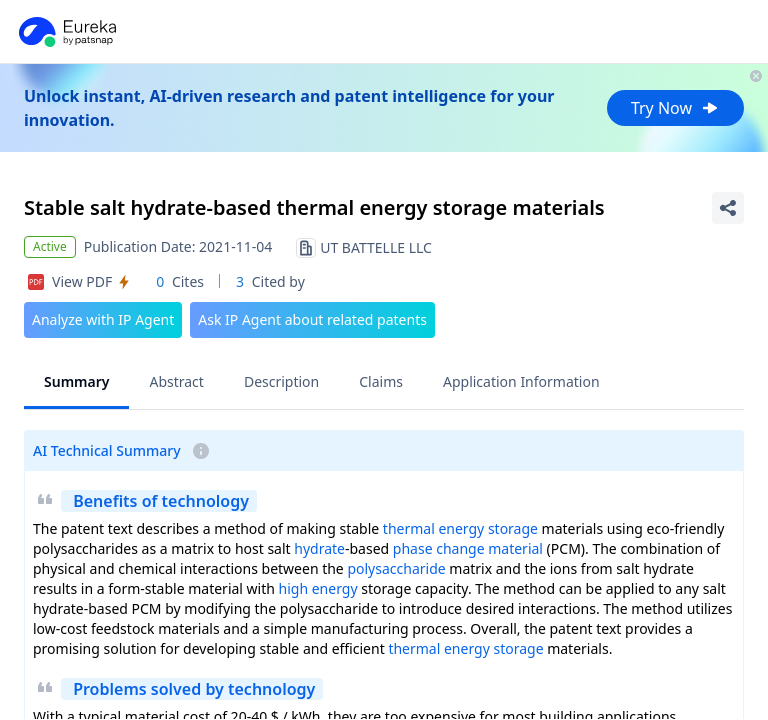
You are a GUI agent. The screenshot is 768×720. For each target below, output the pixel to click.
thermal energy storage (460, 528)
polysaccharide (396, 568)
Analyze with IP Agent (103, 319)
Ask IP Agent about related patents (312, 319)
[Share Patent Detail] (728, 208)
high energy (318, 588)
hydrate (319, 548)
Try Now (675, 108)
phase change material (468, 548)
